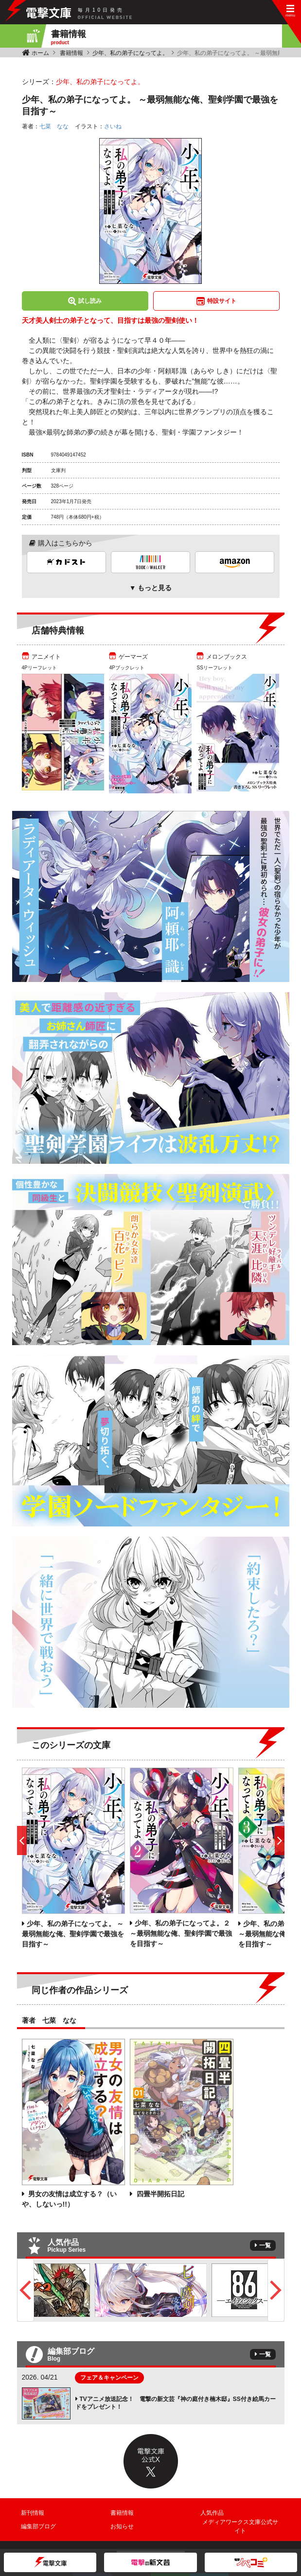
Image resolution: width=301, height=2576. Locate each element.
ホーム (40, 53)
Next (275, 2290)
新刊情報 (32, 2512)
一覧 (265, 2245)
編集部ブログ (38, 2526)
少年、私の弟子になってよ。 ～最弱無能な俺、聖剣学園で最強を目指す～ (73, 1934)
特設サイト (221, 301)
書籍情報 (71, 53)
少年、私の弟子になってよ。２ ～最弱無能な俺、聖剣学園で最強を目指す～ (181, 1933)
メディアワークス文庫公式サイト (240, 2526)
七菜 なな (54, 126)
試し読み (90, 301)
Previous (25, 2290)
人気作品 (212, 2512)
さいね (113, 126)
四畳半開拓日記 (159, 2194)
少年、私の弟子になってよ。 (130, 53)
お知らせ (122, 2526)
